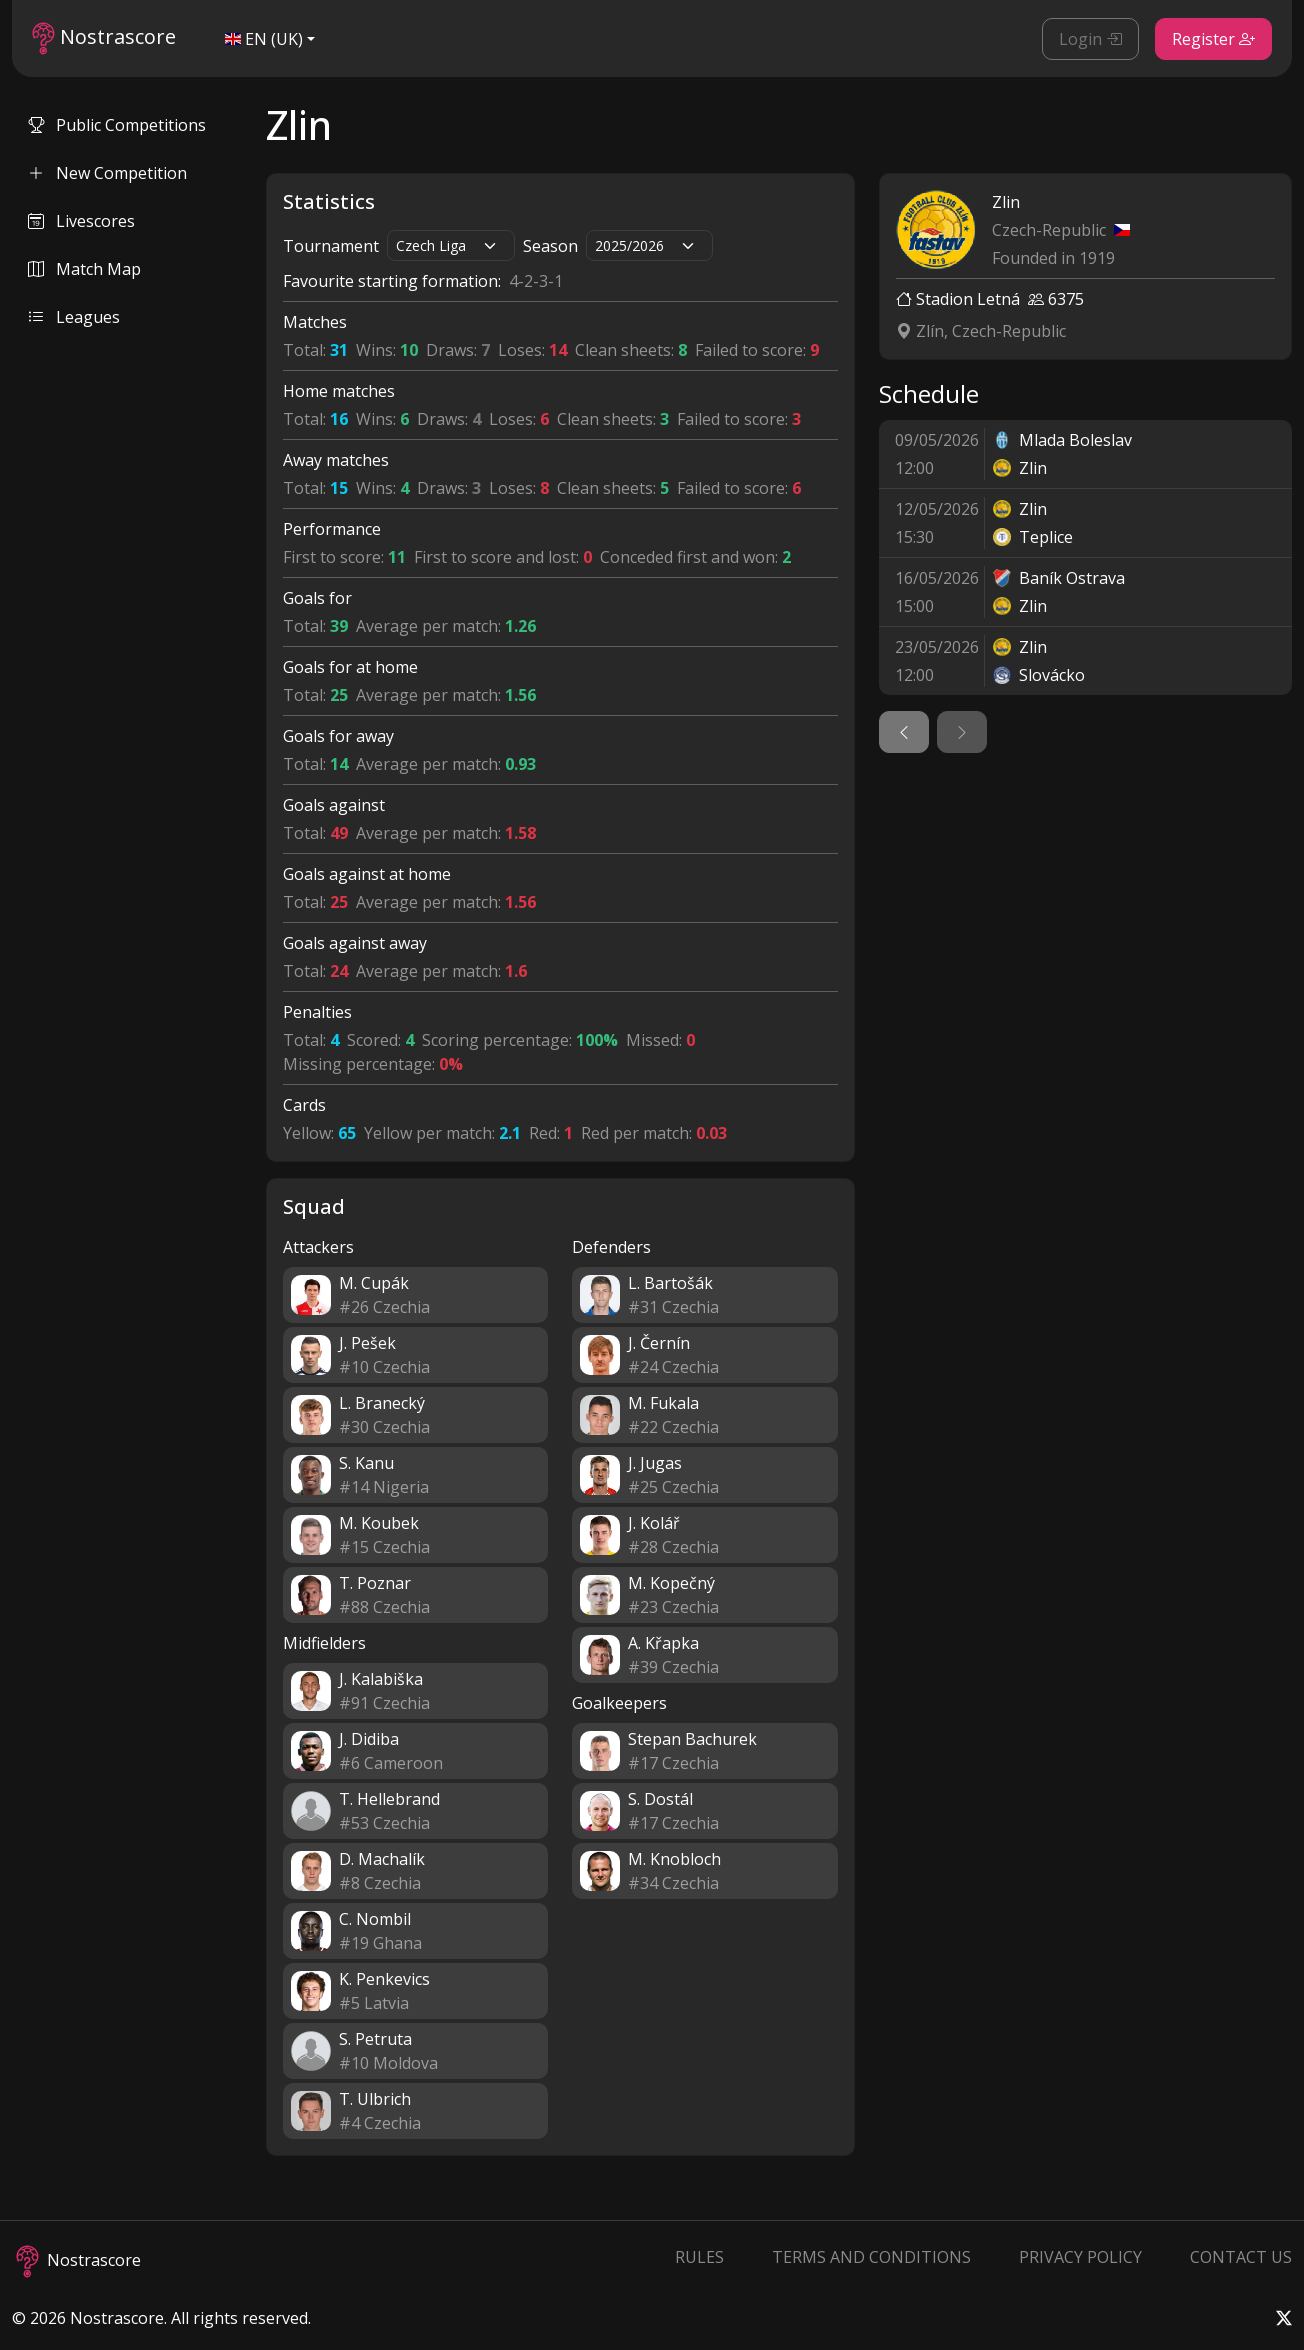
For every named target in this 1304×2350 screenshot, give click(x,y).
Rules (699, 2257)
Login (1090, 39)
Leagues (74, 317)
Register (1213, 39)
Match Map (84, 269)
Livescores (81, 221)
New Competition (107, 173)
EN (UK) (264, 39)
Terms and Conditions (871, 2257)
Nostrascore (104, 38)
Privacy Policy (1080, 2257)
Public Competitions (117, 125)
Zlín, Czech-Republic (981, 331)
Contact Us (1241, 2257)
